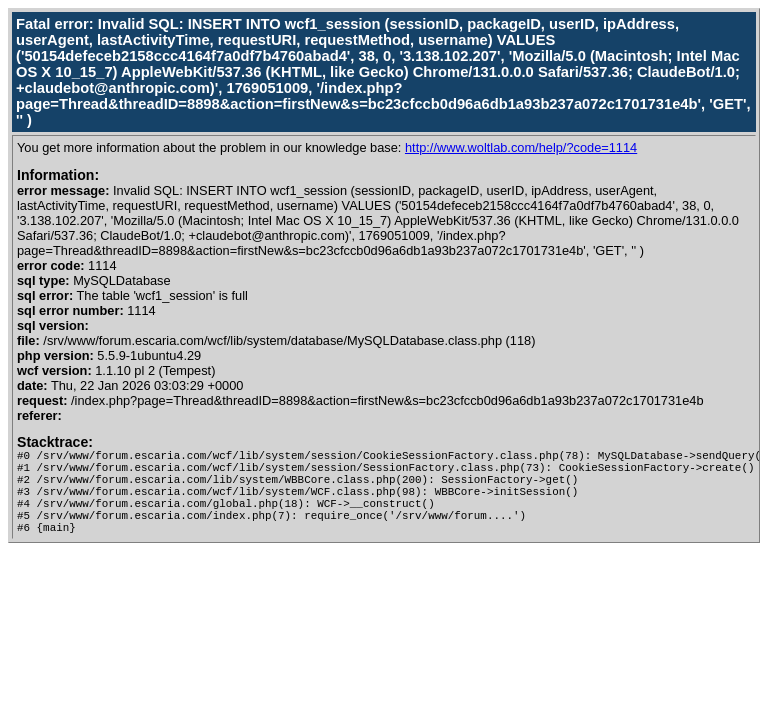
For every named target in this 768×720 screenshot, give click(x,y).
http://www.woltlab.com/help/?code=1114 (521, 147)
